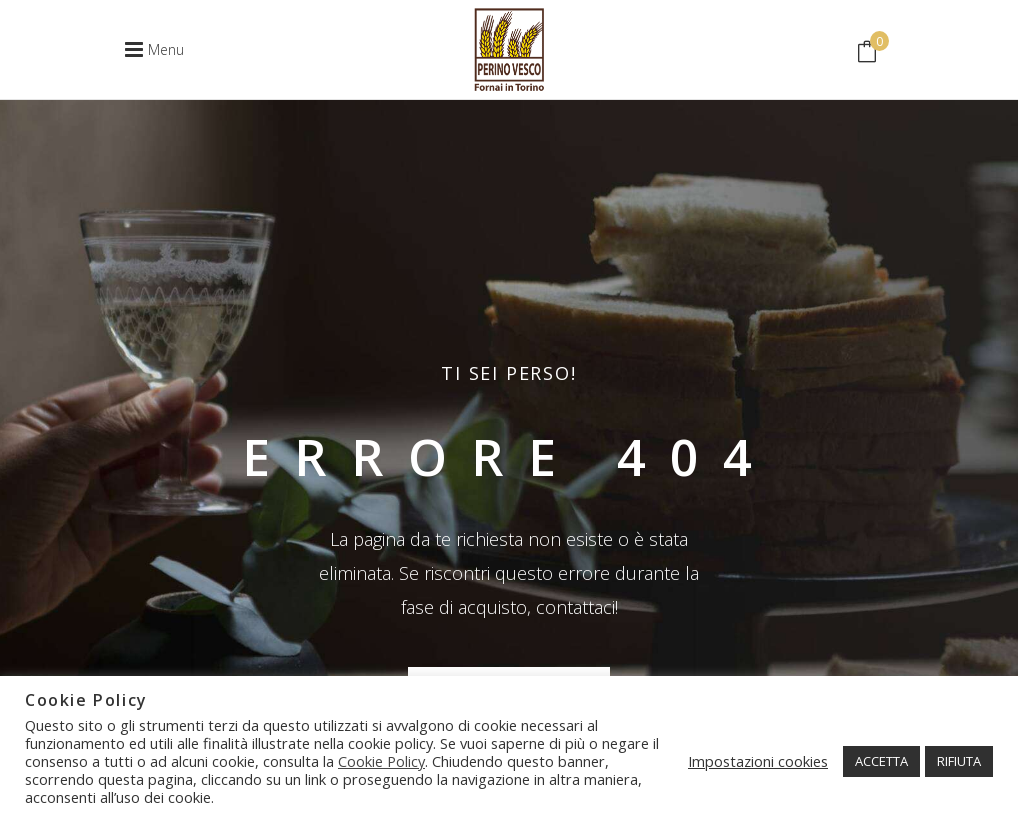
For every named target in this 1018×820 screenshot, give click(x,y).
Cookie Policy (381, 761)
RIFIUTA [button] (959, 761)
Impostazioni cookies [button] (758, 761)
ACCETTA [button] (881, 761)
